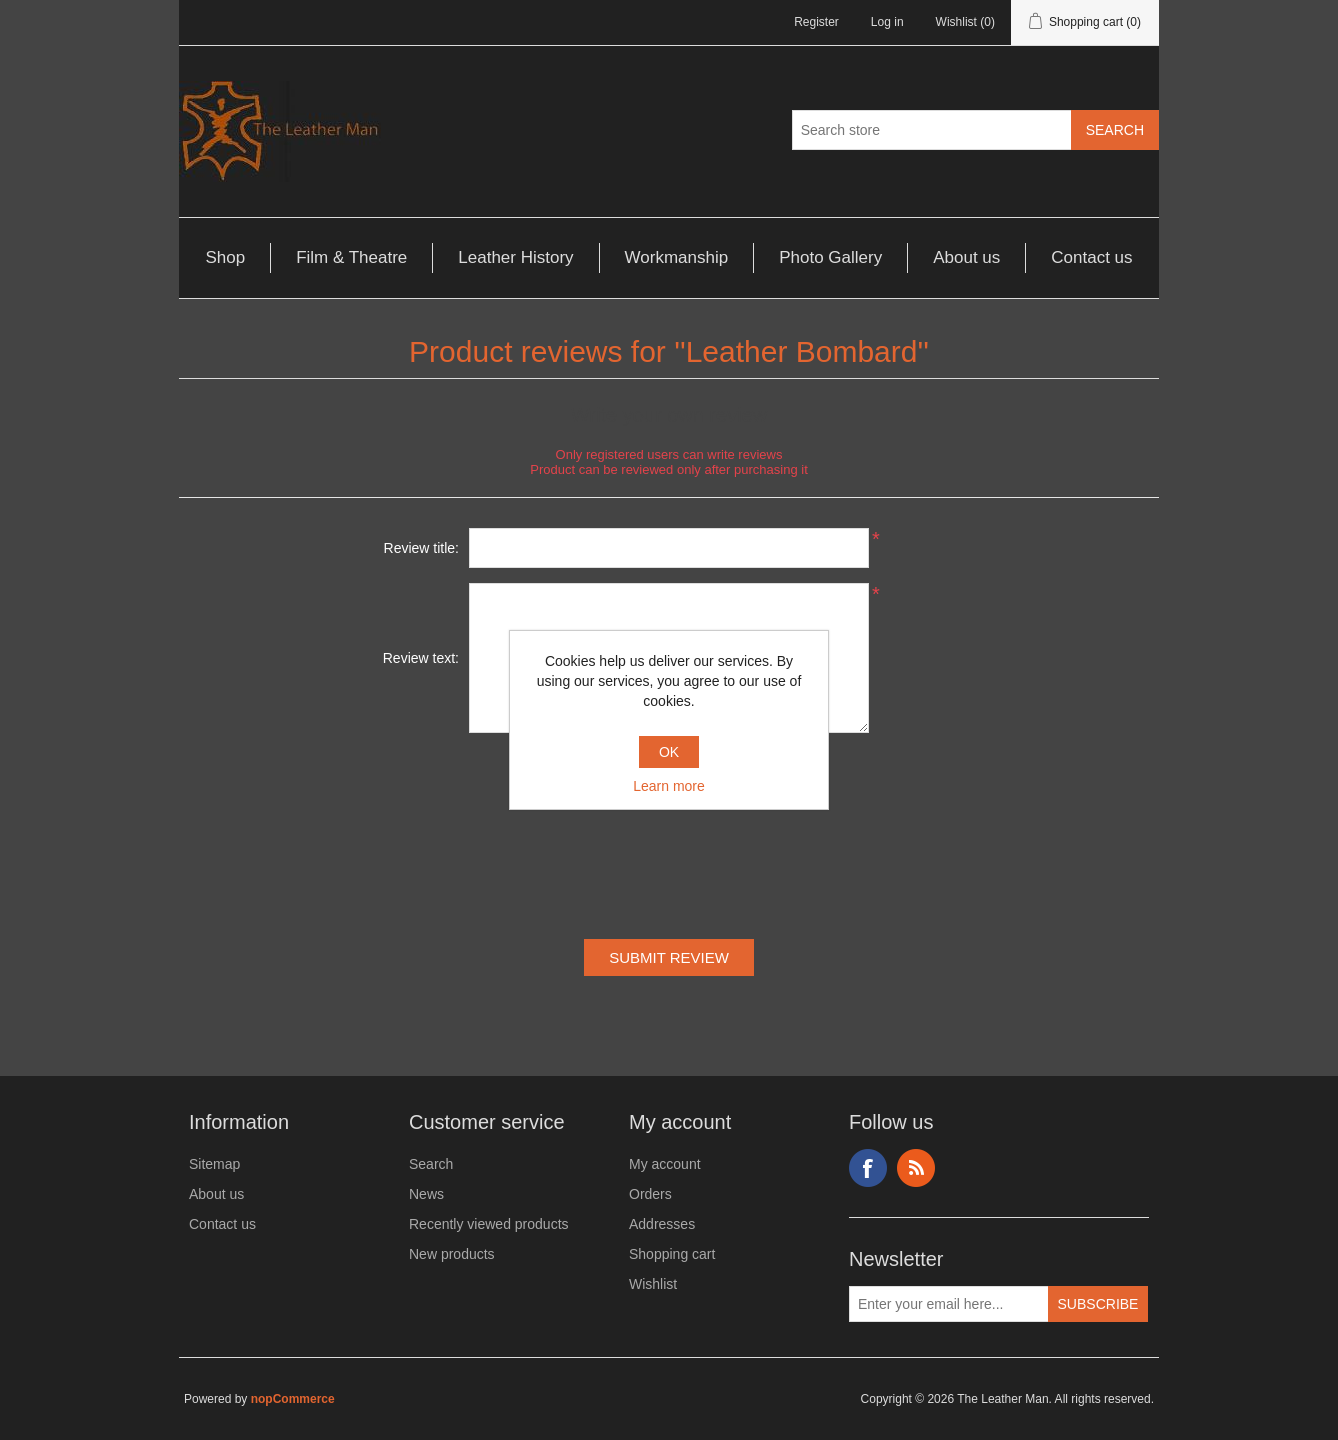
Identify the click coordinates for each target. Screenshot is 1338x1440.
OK (669, 752)
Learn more (669, 786)
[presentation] (669, 840)
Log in (887, 22)
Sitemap (214, 1164)
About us (966, 257)
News (426, 1194)
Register (816, 22)
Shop (225, 257)
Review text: (421, 658)
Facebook (868, 1168)
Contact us (1091, 257)
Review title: (421, 548)
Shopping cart (672, 1254)
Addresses (662, 1224)
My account (665, 1164)
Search (431, 1164)
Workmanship (677, 257)
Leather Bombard (802, 351)
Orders (650, 1194)
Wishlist (653, 1284)
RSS (916, 1168)
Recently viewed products (489, 1224)
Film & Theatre (351, 257)
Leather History (515, 257)
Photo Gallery (830, 257)
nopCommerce (293, 1399)
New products (452, 1254)
